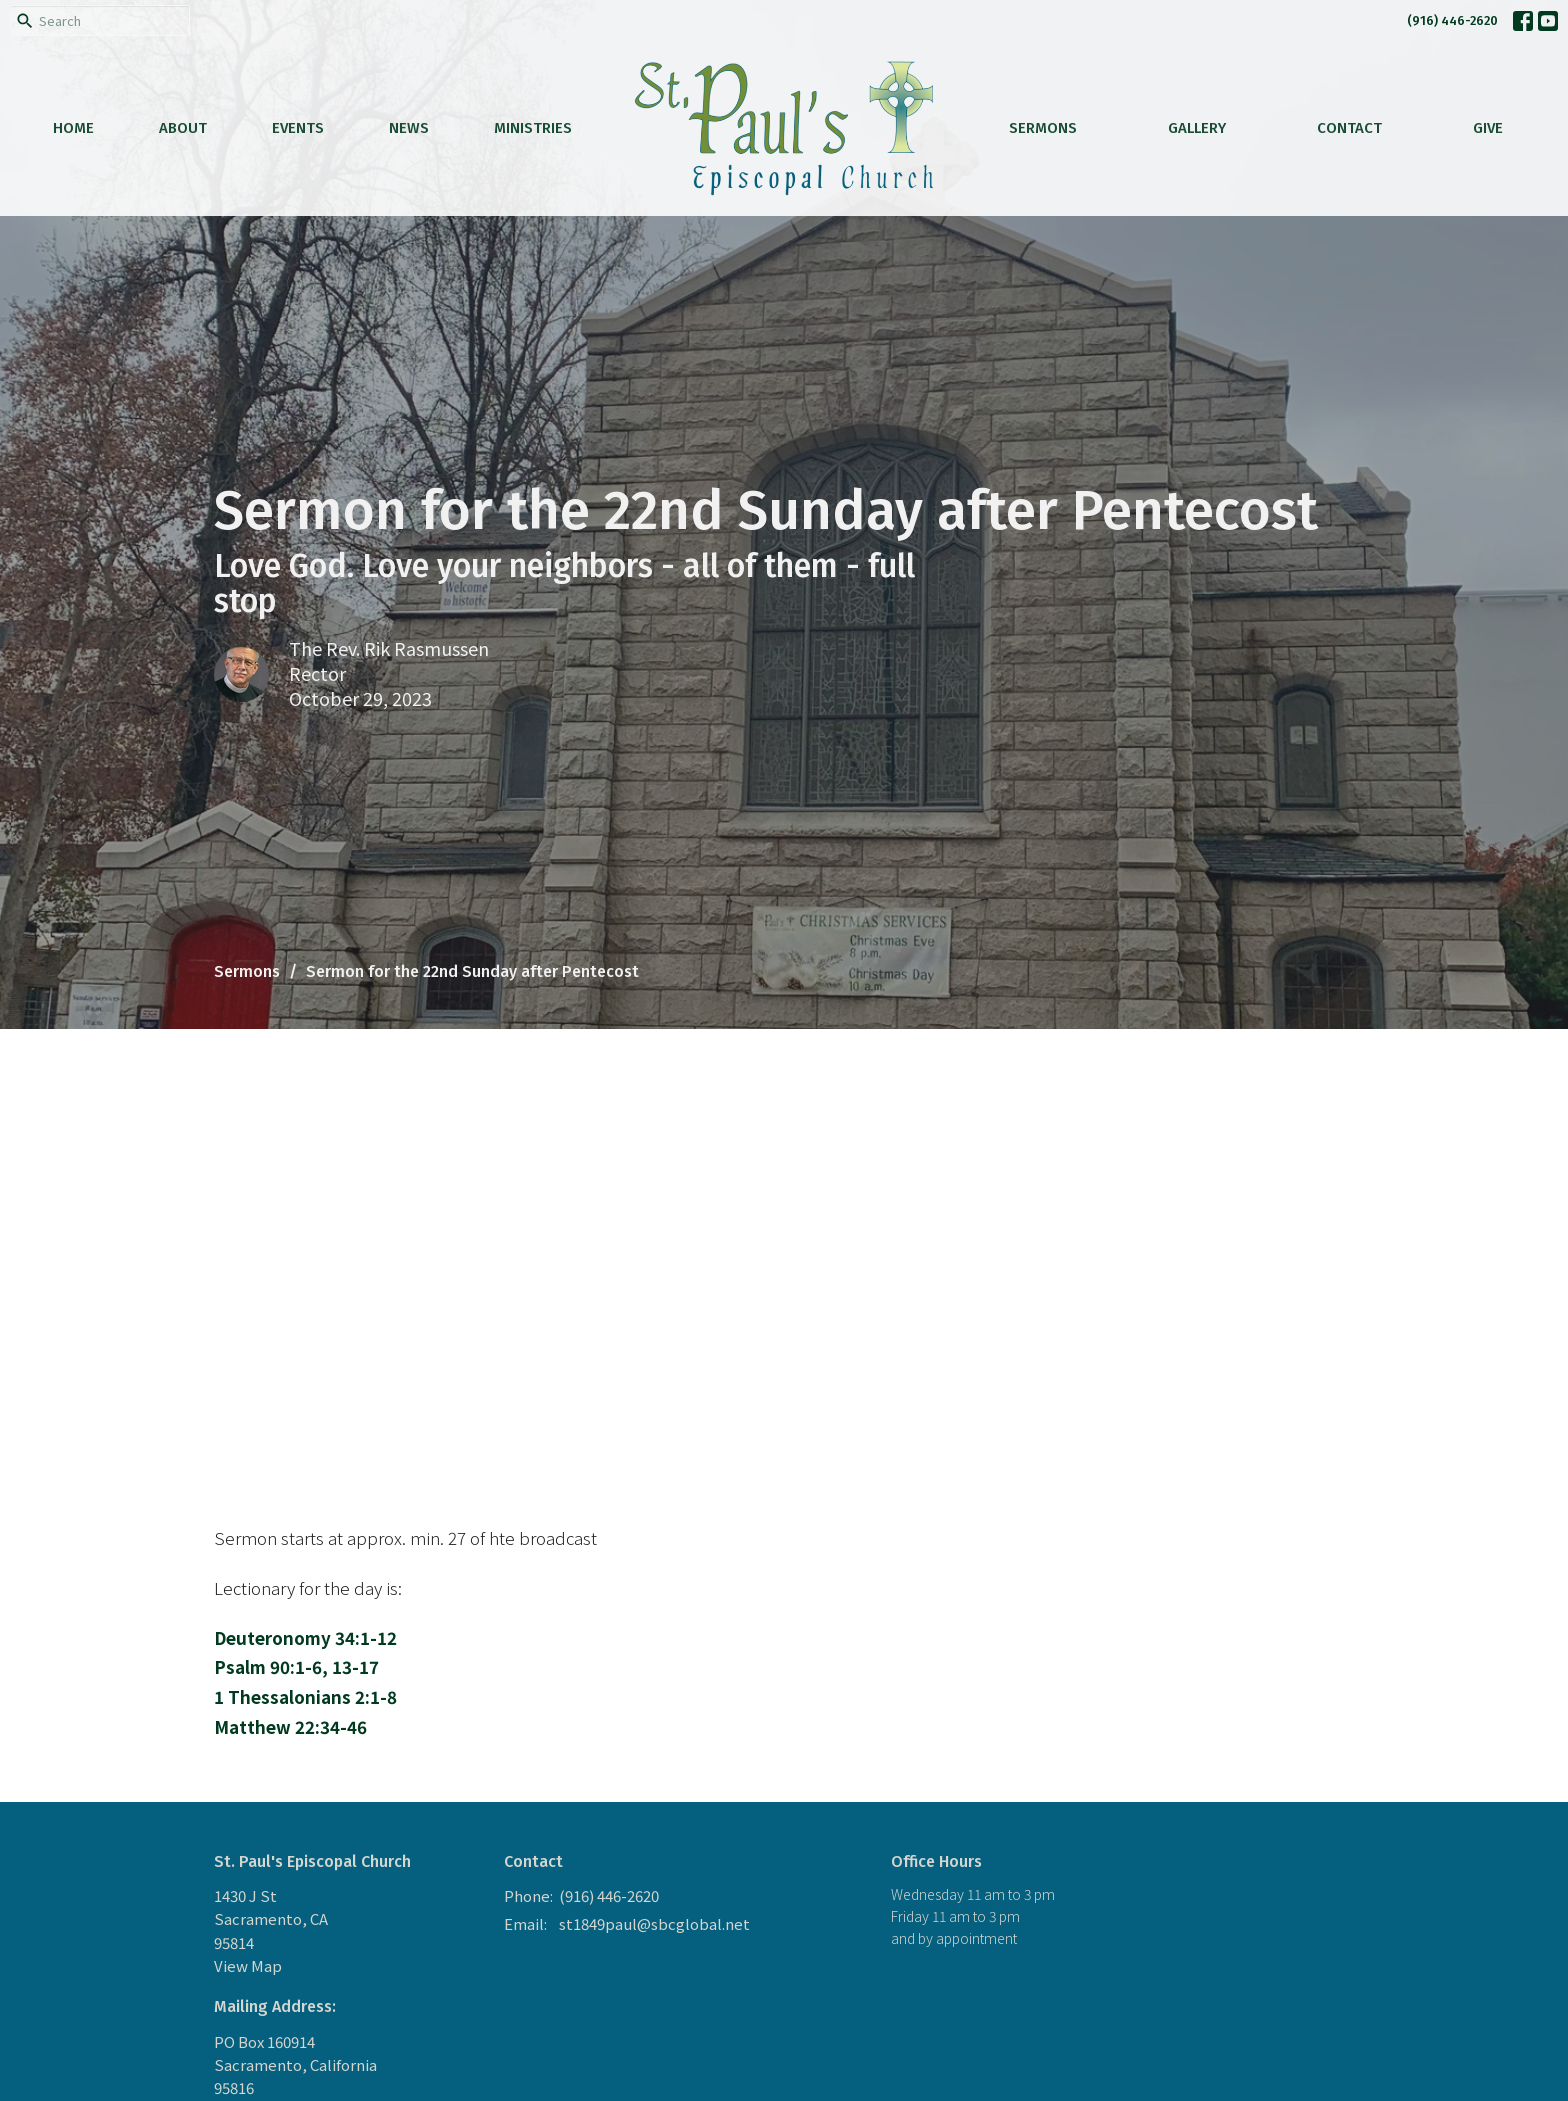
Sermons (1043, 128)
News (409, 128)
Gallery (1197, 128)
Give (1488, 128)
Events (298, 128)
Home (73, 128)
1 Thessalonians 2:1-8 (305, 1696)
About (183, 128)
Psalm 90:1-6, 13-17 (296, 1666)
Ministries (533, 128)
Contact (1349, 128)
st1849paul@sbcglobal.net (654, 1923)
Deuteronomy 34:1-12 (305, 1637)
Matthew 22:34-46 (290, 1726)
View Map (248, 1965)
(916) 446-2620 (1452, 20)
